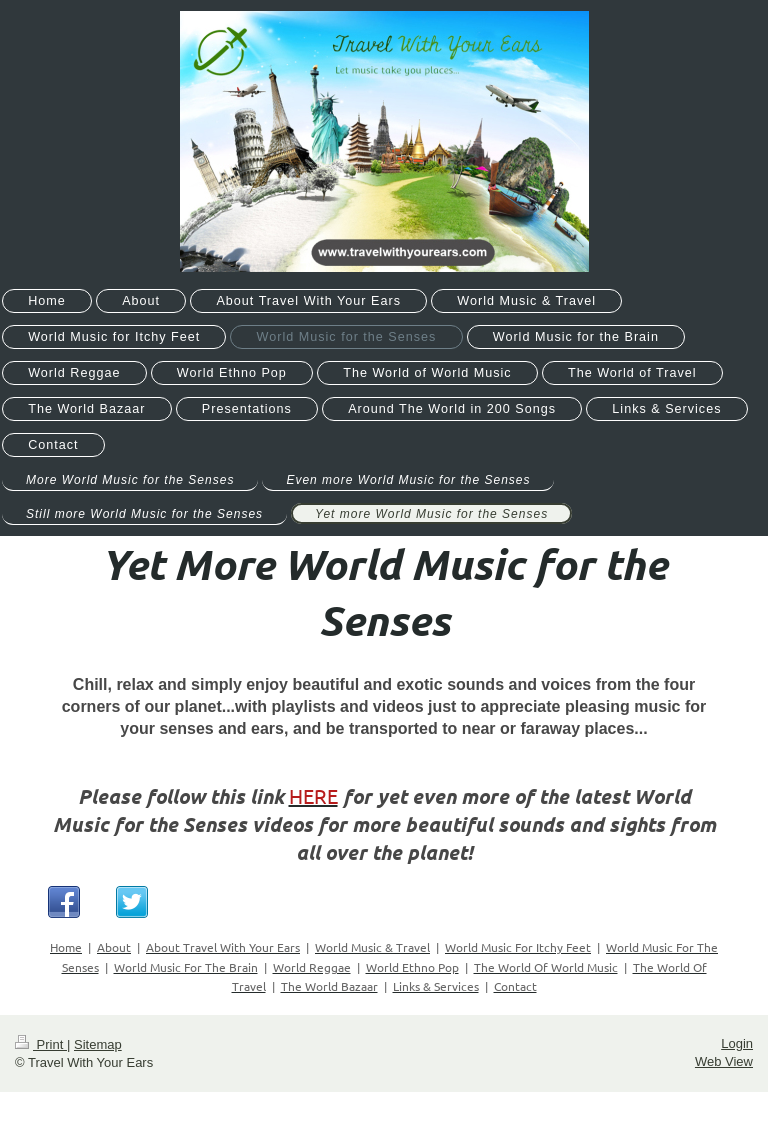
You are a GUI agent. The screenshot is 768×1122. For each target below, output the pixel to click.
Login (737, 1043)
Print (41, 1044)
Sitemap (98, 1044)
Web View (724, 1061)
